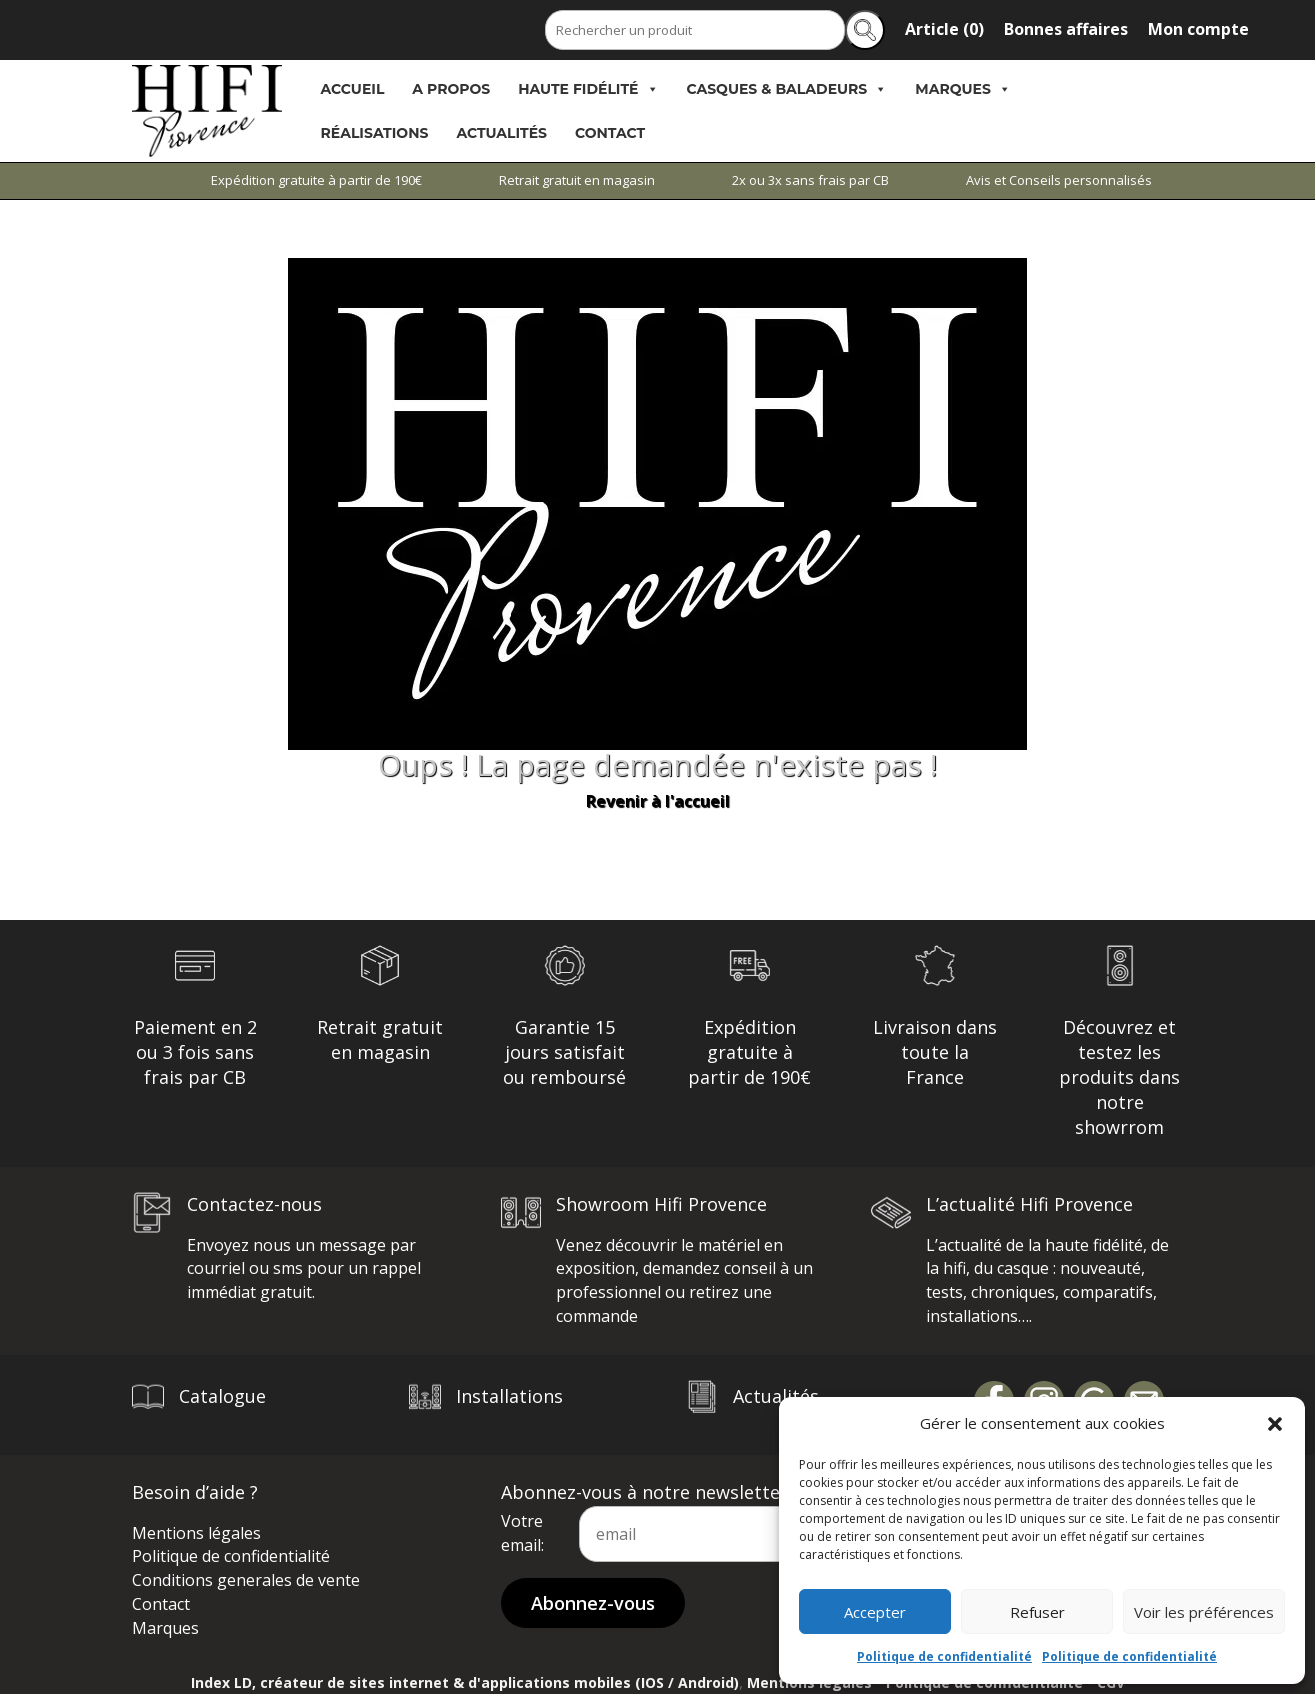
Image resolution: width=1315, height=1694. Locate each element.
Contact (610, 133)
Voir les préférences (1204, 1612)
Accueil (353, 89)
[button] (1275, 1424)
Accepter (875, 1612)
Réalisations (375, 133)
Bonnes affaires (1066, 29)
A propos (451, 89)
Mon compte (1198, 29)
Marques (963, 89)
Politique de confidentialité (944, 1656)
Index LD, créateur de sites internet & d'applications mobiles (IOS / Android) (465, 1682)
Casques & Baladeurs (787, 89)
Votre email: (522, 1533)
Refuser (1037, 1612)
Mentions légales (196, 1533)
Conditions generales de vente (246, 1580)
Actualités (501, 133)
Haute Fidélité (588, 89)
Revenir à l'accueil (658, 801)
